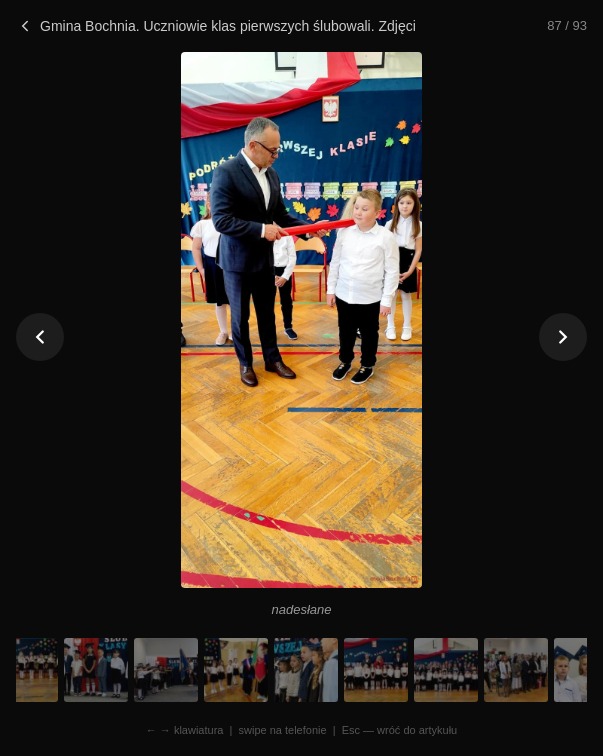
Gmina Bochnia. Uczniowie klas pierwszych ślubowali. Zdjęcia (216, 26)
